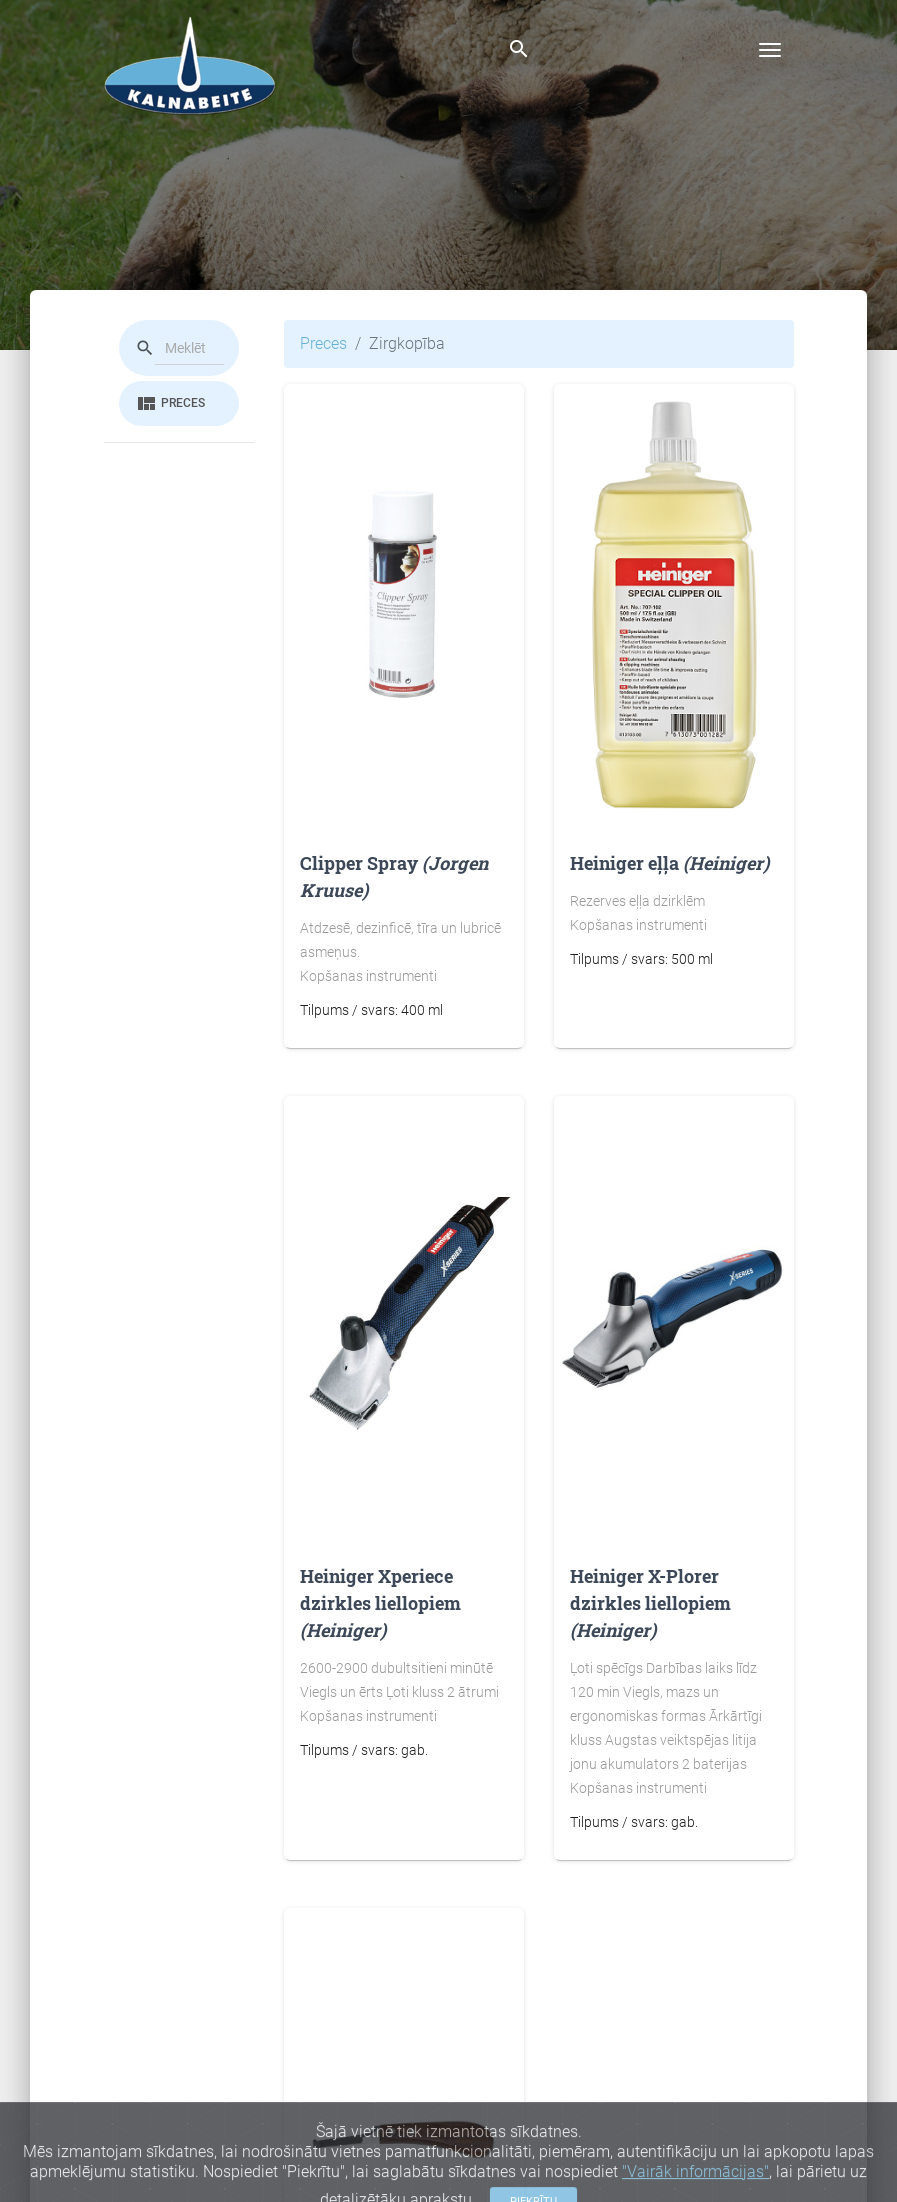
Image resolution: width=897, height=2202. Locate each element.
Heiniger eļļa (669, 863)
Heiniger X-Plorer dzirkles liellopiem (650, 1603)
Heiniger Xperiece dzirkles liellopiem (380, 1603)
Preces (169, 404)
